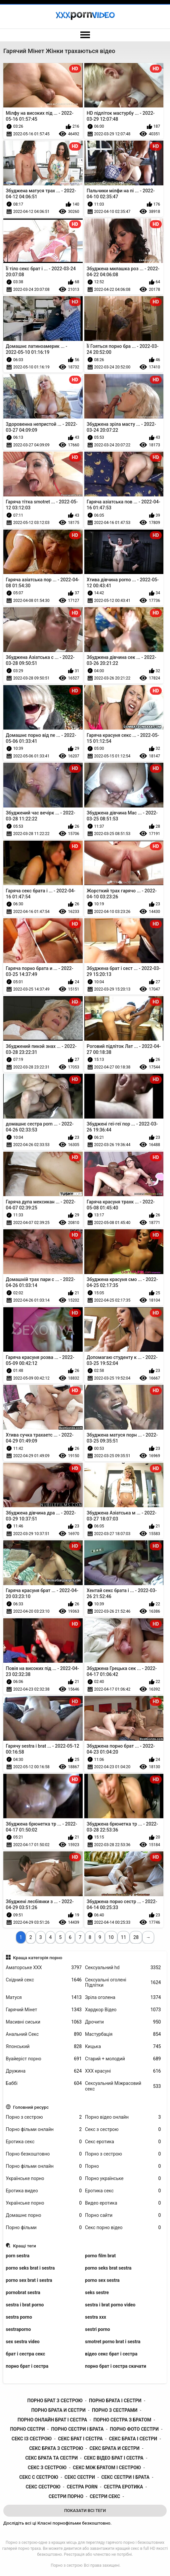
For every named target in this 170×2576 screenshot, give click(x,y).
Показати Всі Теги (85, 2510)
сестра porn (82, 2486)
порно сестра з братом (122, 2419)
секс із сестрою (32, 2438)
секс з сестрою (47, 2467)
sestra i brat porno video (110, 2304)
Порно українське (123, 2178)
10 (111, 1937)
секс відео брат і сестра (114, 2458)
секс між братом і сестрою (107, 2467)
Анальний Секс (44, 2034)
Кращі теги (24, 2245)
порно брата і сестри (115, 2400)
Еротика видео (44, 2191)
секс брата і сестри (133, 2438)
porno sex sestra (102, 2280)
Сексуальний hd (123, 1967)
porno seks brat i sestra (30, 2268)
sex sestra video (23, 2341)
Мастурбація (123, 2034)
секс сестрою (43, 2486)
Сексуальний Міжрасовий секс (123, 2086)
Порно (123, 2166)
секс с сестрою (38, 2477)
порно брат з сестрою (55, 2400)
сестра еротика (123, 2486)
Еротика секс (44, 2142)
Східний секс (44, 1980)
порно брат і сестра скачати (115, 2366)
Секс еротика (123, 2142)
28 (136, 1937)
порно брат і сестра (27, 2366)
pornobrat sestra (23, 2292)
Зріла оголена (123, 1997)
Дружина (44, 2071)
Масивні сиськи (44, 2022)
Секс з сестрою (123, 2129)
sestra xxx (95, 2317)
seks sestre (97, 2292)
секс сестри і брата (125, 2477)
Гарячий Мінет (44, 2010)
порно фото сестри (134, 2429)
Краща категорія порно (37, 1957)
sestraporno (18, 2329)
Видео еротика (123, 2203)
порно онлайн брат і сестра (52, 2419)
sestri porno (97, 2329)
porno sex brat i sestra (29, 2280)
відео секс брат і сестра (111, 2353)
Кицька (123, 2046)
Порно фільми (44, 2227)
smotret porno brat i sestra (113, 2341)
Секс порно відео (123, 2227)
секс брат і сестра (80, 2438)
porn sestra (17, 2255)
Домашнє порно (44, 2215)
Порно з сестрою (44, 2117)
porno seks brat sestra (108, 2268)
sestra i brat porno (25, 2304)
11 (123, 1937)
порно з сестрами (115, 2410)
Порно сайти (123, 2215)
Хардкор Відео (123, 2010)
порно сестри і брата (77, 2429)
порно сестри (27, 2429)
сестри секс (105, 2496)
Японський (44, 2046)
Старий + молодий (123, 2059)
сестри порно (66, 2496)
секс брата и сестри (115, 2448)
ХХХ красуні (123, 2071)
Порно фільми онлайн (44, 2129)
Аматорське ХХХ (44, 1967)
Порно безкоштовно (44, 2154)
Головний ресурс (31, 2107)
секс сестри (79, 2477)
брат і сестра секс (25, 2353)
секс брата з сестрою (56, 2448)
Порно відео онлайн (123, 2117)
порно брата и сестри (58, 2410)
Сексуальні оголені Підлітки (123, 1982)
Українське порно (44, 2178)
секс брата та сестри (51, 2458)
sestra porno (19, 2317)
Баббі (44, 2083)
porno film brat (100, 2255)
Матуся (44, 1997)
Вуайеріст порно (44, 2059)
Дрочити (123, 2022)
